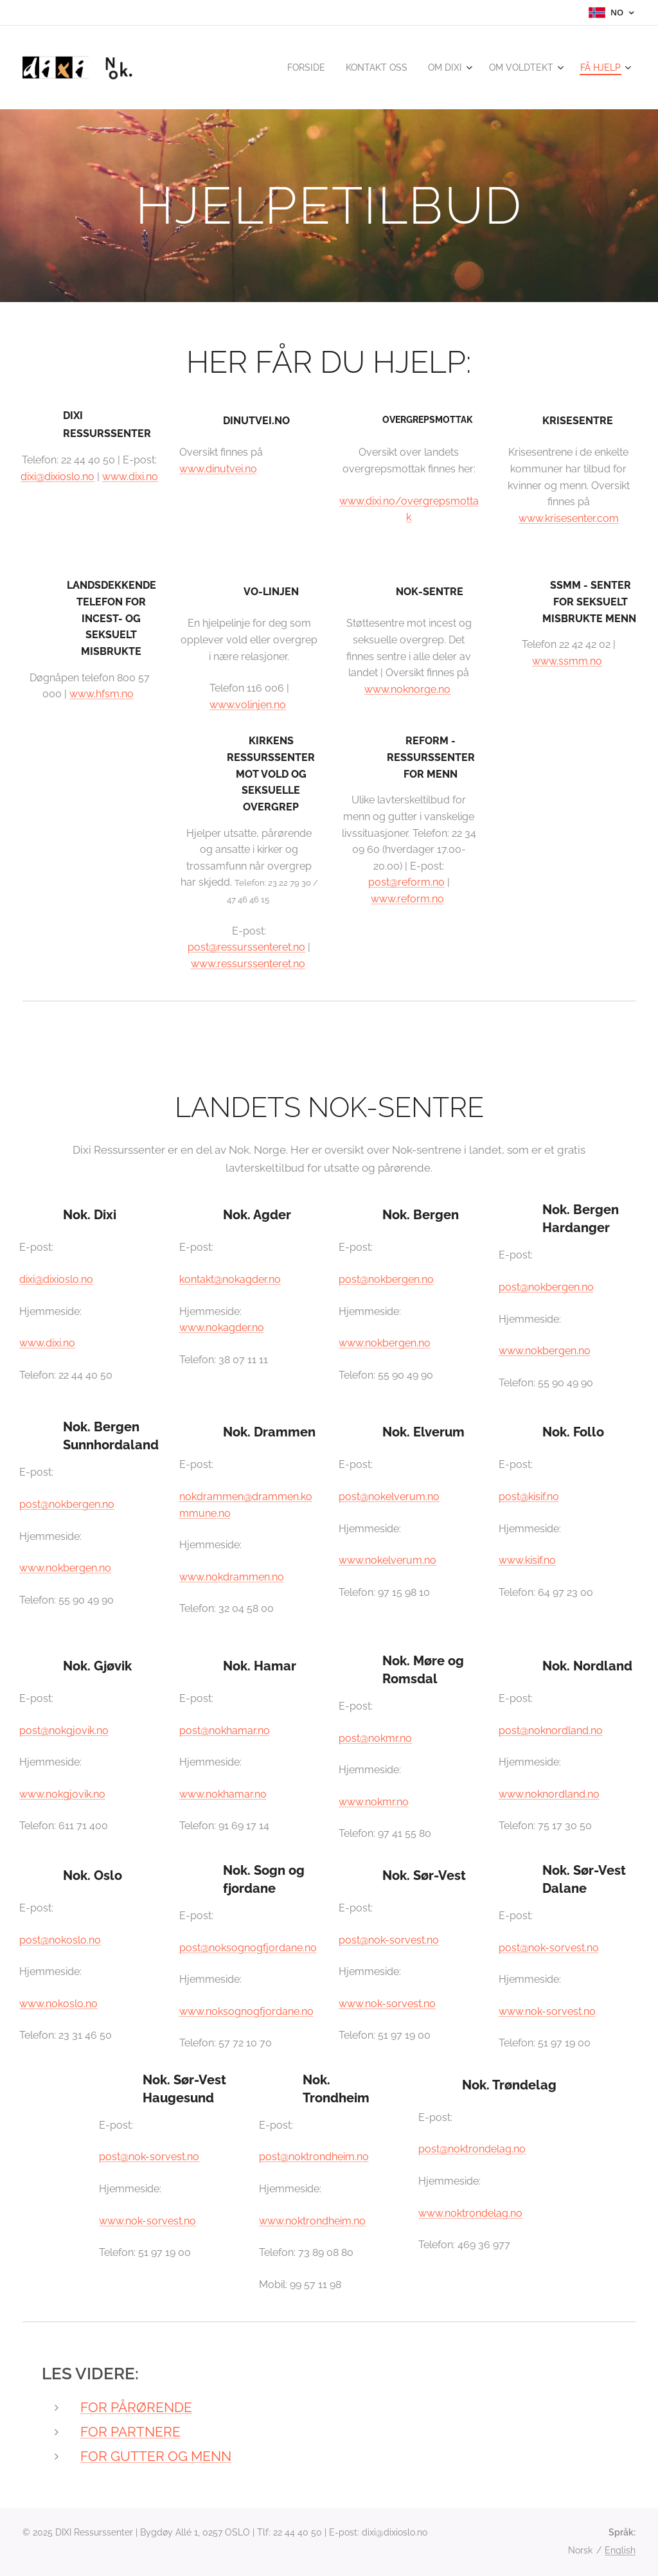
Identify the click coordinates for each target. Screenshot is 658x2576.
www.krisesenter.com (569, 518)
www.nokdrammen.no (231, 1577)
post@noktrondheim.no (314, 2157)
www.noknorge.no (407, 689)
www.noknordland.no (549, 1794)
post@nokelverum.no (389, 1496)
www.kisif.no (527, 1561)
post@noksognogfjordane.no (248, 1948)
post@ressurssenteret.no (246, 947)
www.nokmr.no (374, 1802)
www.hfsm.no (101, 694)
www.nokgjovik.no (62, 1794)
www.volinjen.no (247, 705)
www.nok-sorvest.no (387, 2004)
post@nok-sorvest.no (389, 1940)
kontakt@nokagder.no (230, 1279)
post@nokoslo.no (60, 1940)
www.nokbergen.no (385, 1343)
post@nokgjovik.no (64, 1730)
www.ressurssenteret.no (248, 964)
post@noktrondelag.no (472, 2149)
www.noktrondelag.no (470, 2213)
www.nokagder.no (221, 1328)
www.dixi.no (130, 476)
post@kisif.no (529, 1496)
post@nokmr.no (375, 1738)
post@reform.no (406, 882)
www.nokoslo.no (58, 2004)
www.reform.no (407, 899)
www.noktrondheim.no (312, 2221)
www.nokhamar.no (223, 1794)
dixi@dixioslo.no (57, 476)
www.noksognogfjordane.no (246, 2011)
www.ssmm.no (567, 661)
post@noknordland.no (551, 1730)
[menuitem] (291, 67)
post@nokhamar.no (224, 1730)
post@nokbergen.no (386, 1279)
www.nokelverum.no (387, 1561)
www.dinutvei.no (218, 469)
